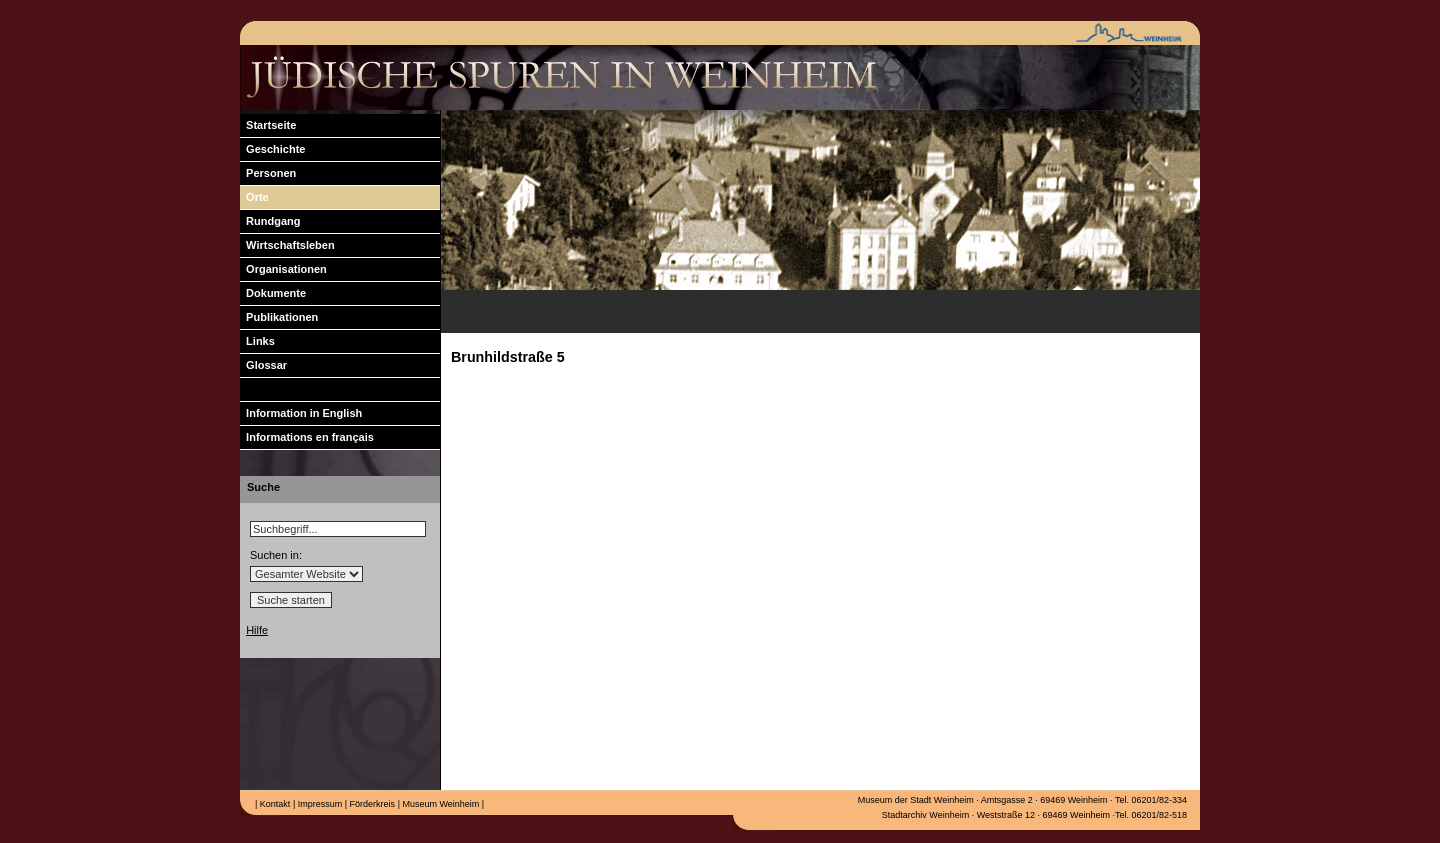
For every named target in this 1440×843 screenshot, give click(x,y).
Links (257, 341)
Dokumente (273, 293)
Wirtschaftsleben (287, 245)
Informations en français (307, 437)
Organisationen (283, 269)
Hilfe (257, 630)
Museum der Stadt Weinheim (916, 800)
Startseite (268, 125)
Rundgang (270, 221)
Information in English (301, 413)
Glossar (263, 365)
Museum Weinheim (439, 804)
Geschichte (272, 149)
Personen (268, 173)
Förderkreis (371, 804)
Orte (254, 197)
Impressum (318, 804)
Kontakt (273, 804)
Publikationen (279, 317)
